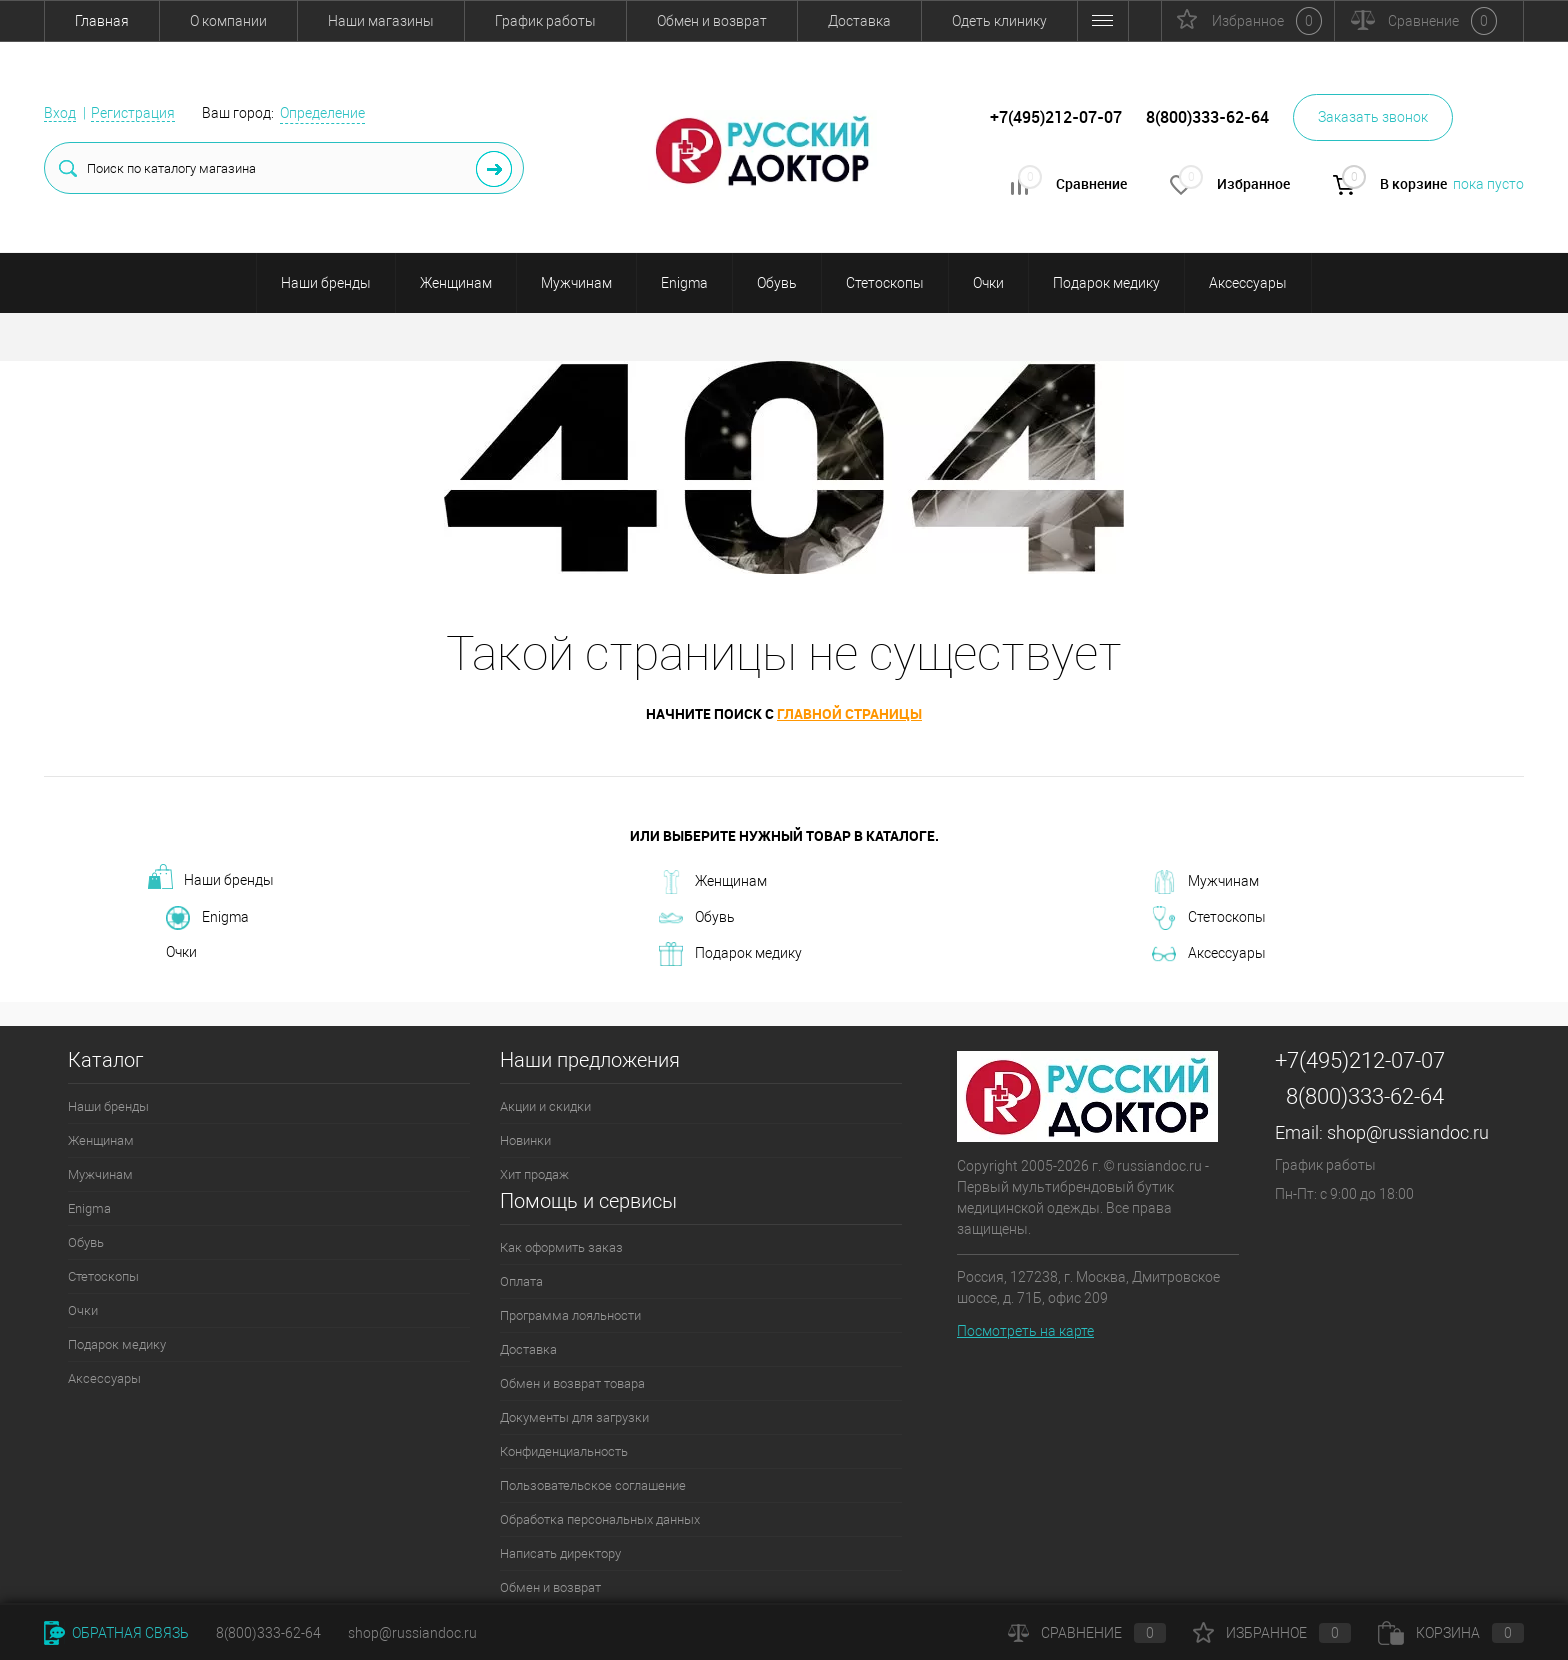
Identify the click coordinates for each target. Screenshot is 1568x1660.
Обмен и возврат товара (572, 1383)
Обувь (777, 283)
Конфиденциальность (564, 1451)
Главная (102, 21)
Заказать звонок (1373, 117)
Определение (322, 113)
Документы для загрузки (574, 1417)
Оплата (521, 1281)
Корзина (1451, 1633)
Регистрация (133, 113)
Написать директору (560, 1553)
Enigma (684, 283)
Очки (988, 283)
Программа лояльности (570, 1315)
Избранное (1272, 1633)
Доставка (859, 21)
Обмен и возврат (712, 21)
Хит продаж (534, 1174)
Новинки (525, 1140)
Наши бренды (326, 283)
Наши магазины (381, 21)
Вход (60, 113)
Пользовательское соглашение (593, 1485)
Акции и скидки (545, 1106)
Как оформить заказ (561, 1247)
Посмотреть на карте (1025, 1331)
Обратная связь (116, 1633)
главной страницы (849, 713)
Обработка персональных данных (600, 1519)
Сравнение (1087, 1633)
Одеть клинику (999, 21)
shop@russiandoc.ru (1408, 1132)
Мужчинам (576, 283)
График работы (545, 21)
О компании (228, 21)
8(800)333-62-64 (1365, 1096)
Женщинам (456, 283)
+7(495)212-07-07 (1360, 1060)
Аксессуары (1248, 283)
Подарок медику (1106, 283)
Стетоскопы (885, 283)
